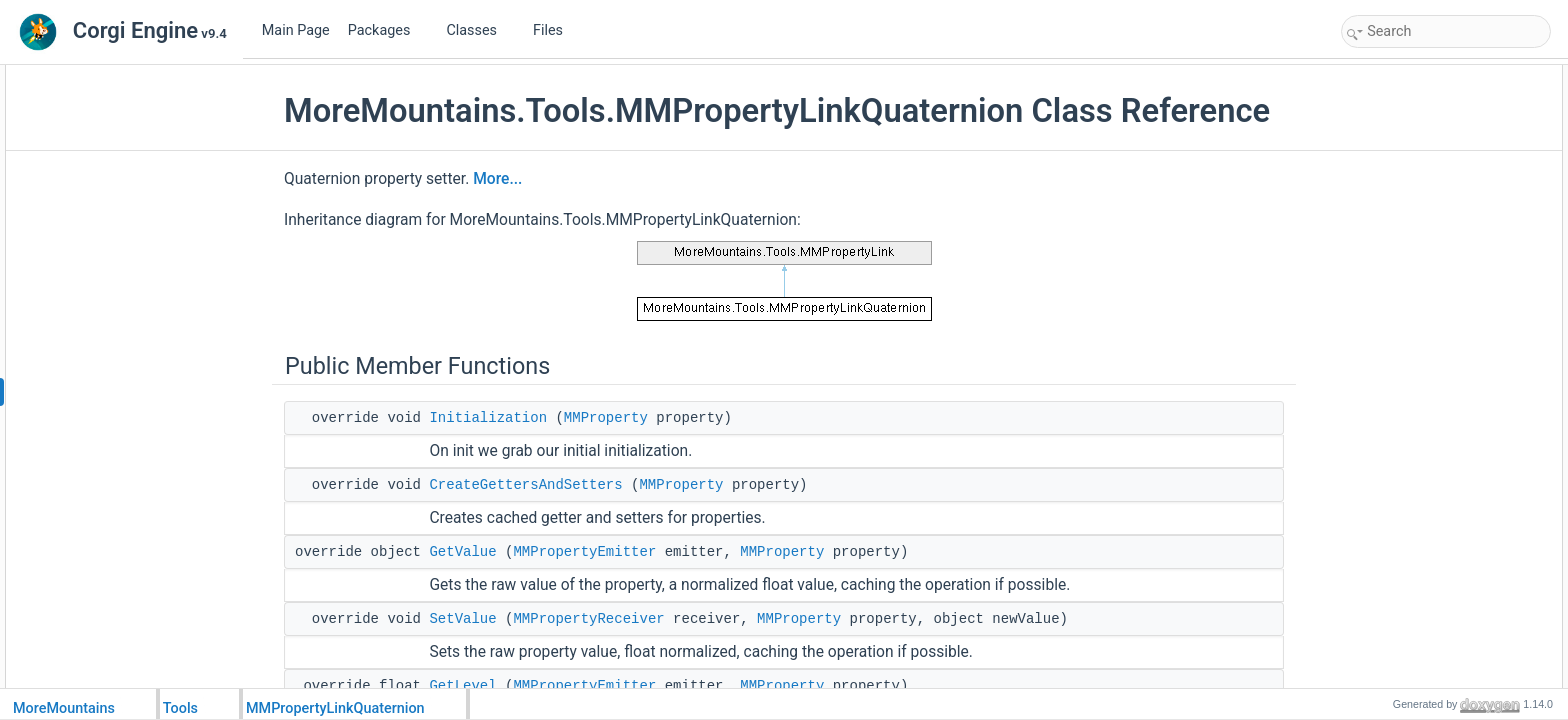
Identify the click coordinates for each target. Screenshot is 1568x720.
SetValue (462, 619)
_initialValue (1395, 384)
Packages (387, 30)
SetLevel (1386, 208)
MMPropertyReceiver (588, 619)
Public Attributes (1390, 230)
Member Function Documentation (1435, 450)
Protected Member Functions (1424, 296)
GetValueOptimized (1414, 318)
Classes (479, 30)
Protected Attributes (1399, 362)
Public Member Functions (1414, 76)
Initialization (488, 418)
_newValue (1392, 406)
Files (555, 30)
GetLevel (462, 686)
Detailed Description (1400, 428)
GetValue (462, 552)
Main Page (296, 30)
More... (497, 179)
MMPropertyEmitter (584, 552)
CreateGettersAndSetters (525, 485)
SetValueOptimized (1414, 340)
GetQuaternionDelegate (1426, 252)
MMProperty (606, 418)
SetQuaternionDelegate (1425, 274)
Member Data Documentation (1425, 648)
